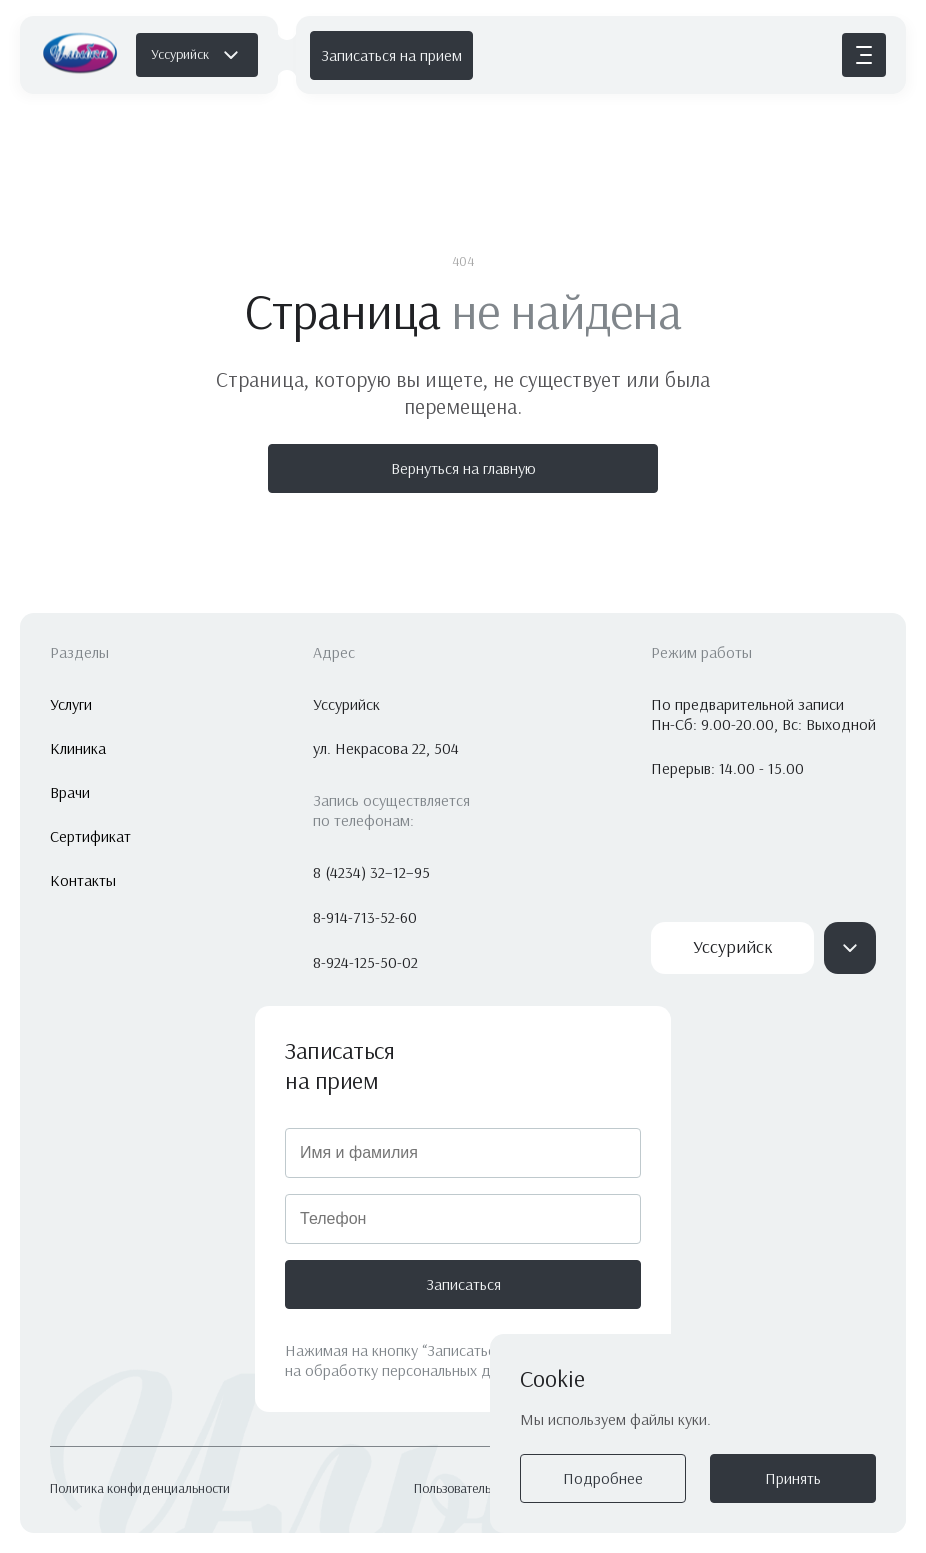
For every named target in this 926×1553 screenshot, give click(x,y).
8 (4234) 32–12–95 (371, 872)
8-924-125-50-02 (365, 962)
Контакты (83, 880)
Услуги (71, 704)
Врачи (70, 792)
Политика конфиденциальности (140, 1489)
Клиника (78, 748)
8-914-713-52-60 (365, 917)
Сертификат (90, 836)
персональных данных (457, 1370)
